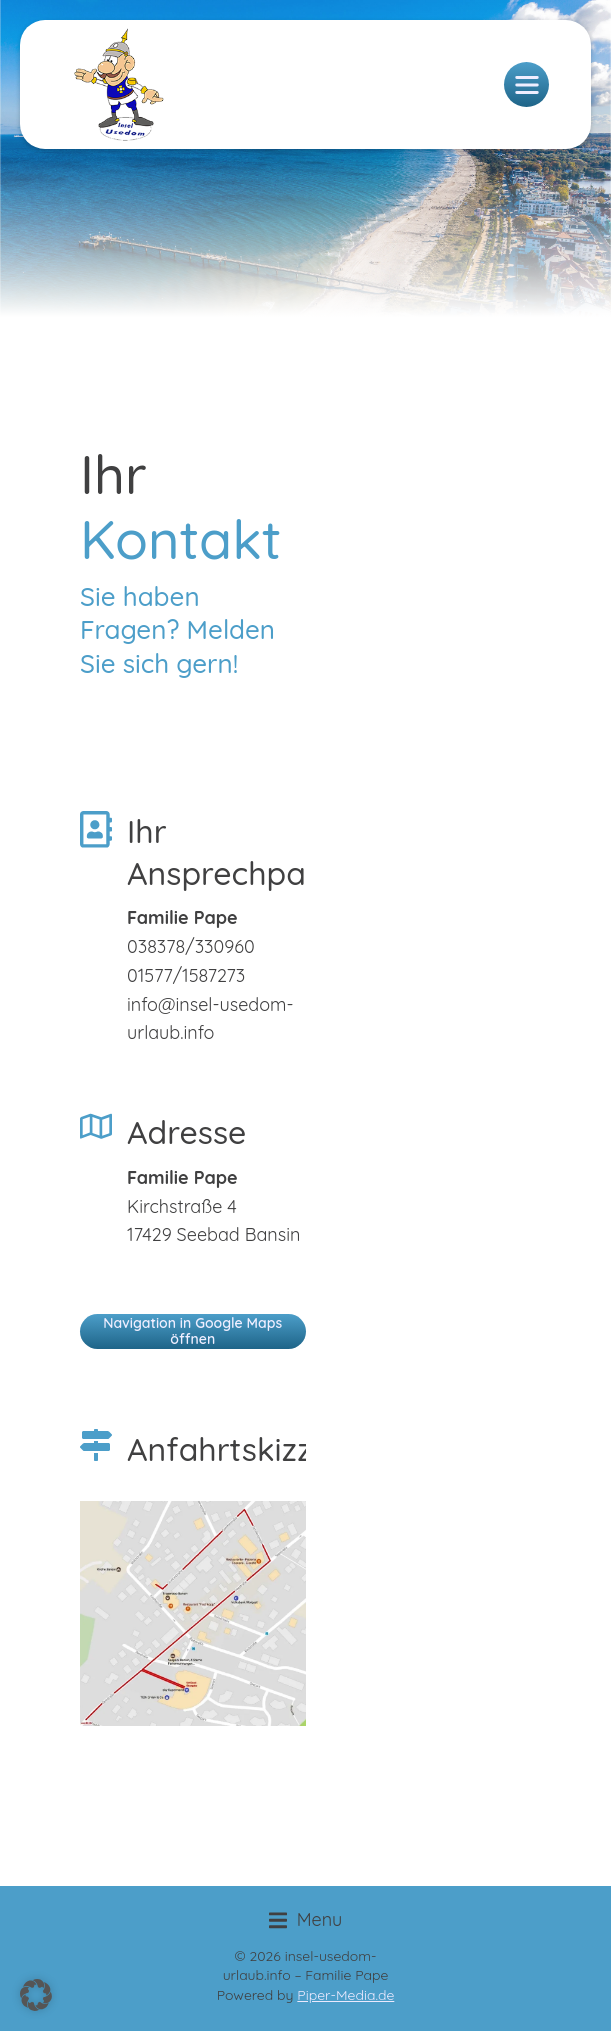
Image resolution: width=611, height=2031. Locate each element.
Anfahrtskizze (228, 1449)
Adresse (186, 1132)
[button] (306, 1920)
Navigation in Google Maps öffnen (192, 1330)
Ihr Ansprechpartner (253, 852)
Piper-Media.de (345, 1995)
